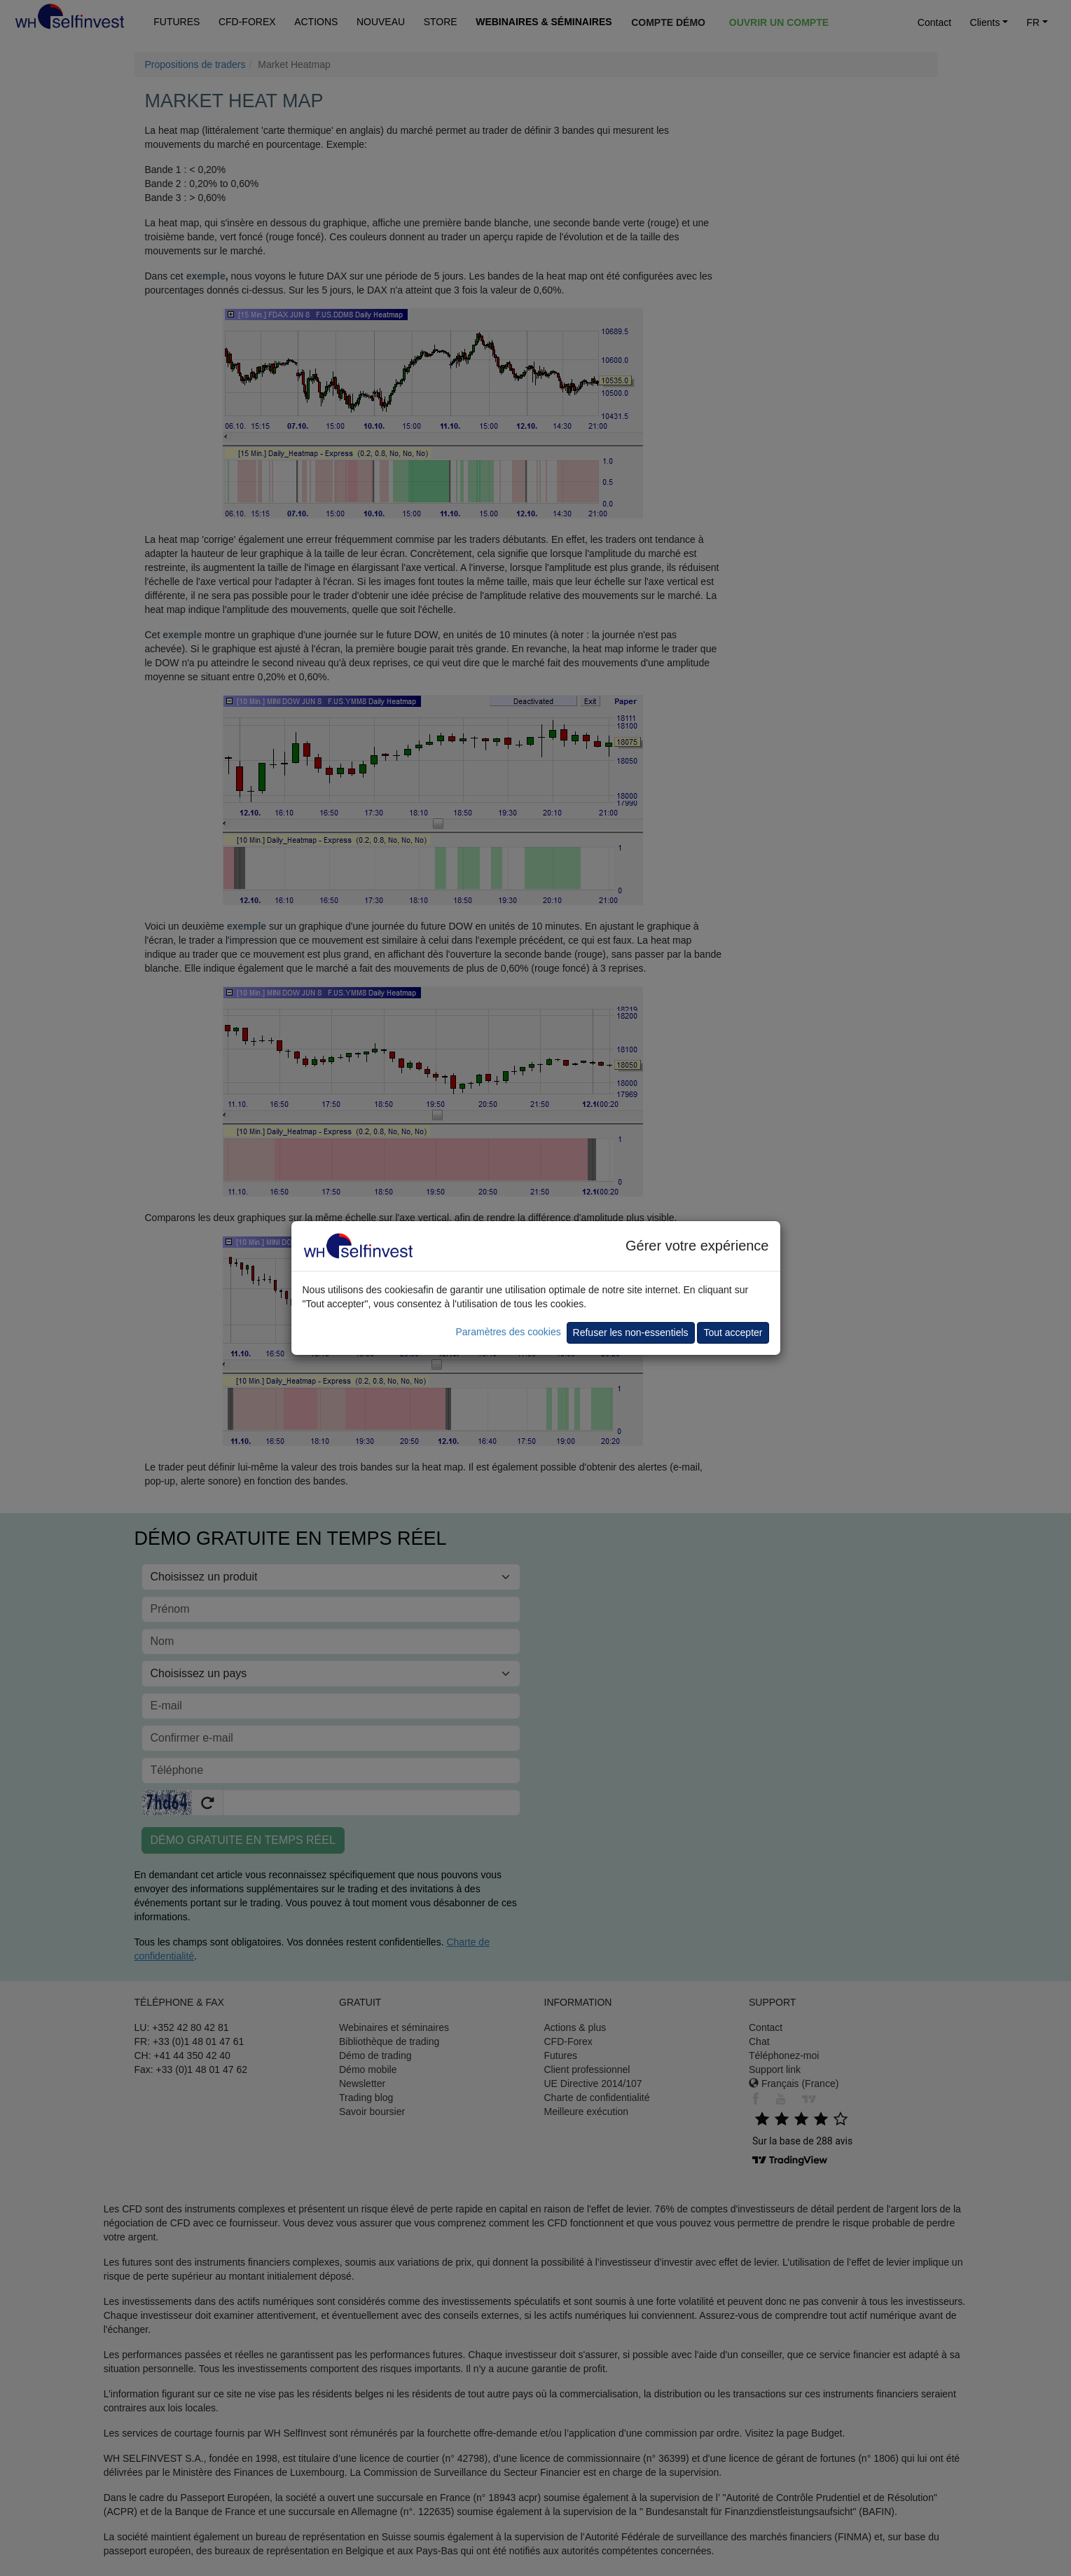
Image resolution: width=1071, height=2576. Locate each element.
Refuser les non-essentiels (631, 1332)
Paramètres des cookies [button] (507, 1331)
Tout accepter (732, 1332)
